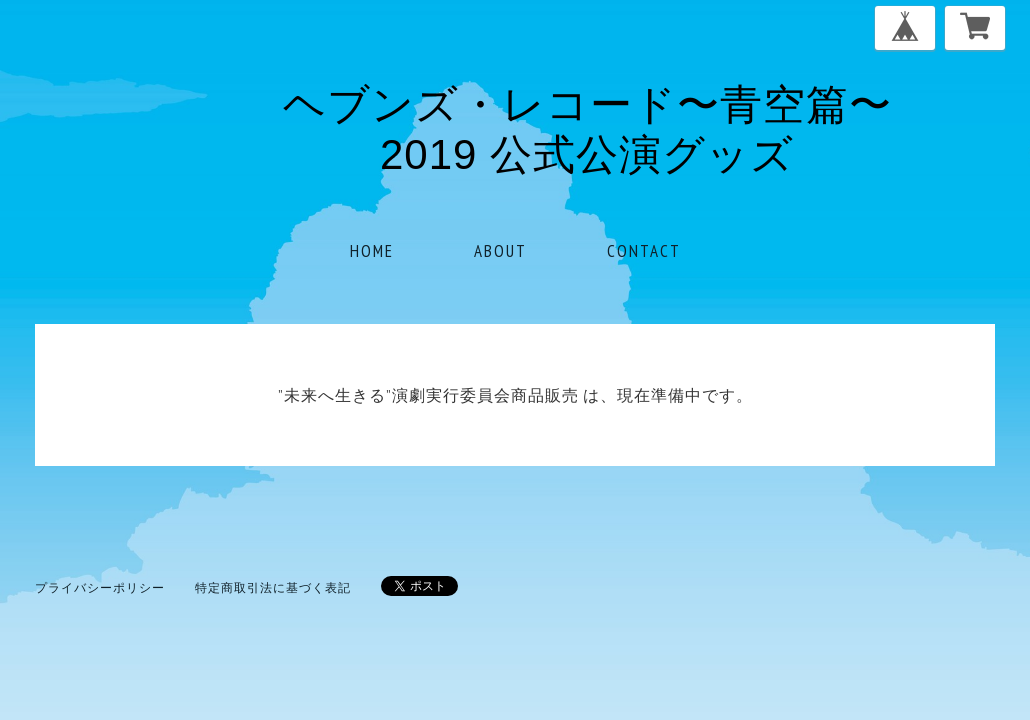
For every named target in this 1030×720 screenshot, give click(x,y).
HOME (372, 251)
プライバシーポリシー (100, 587)
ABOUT (500, 251)
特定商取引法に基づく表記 (273, 587)
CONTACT (644, 251)
